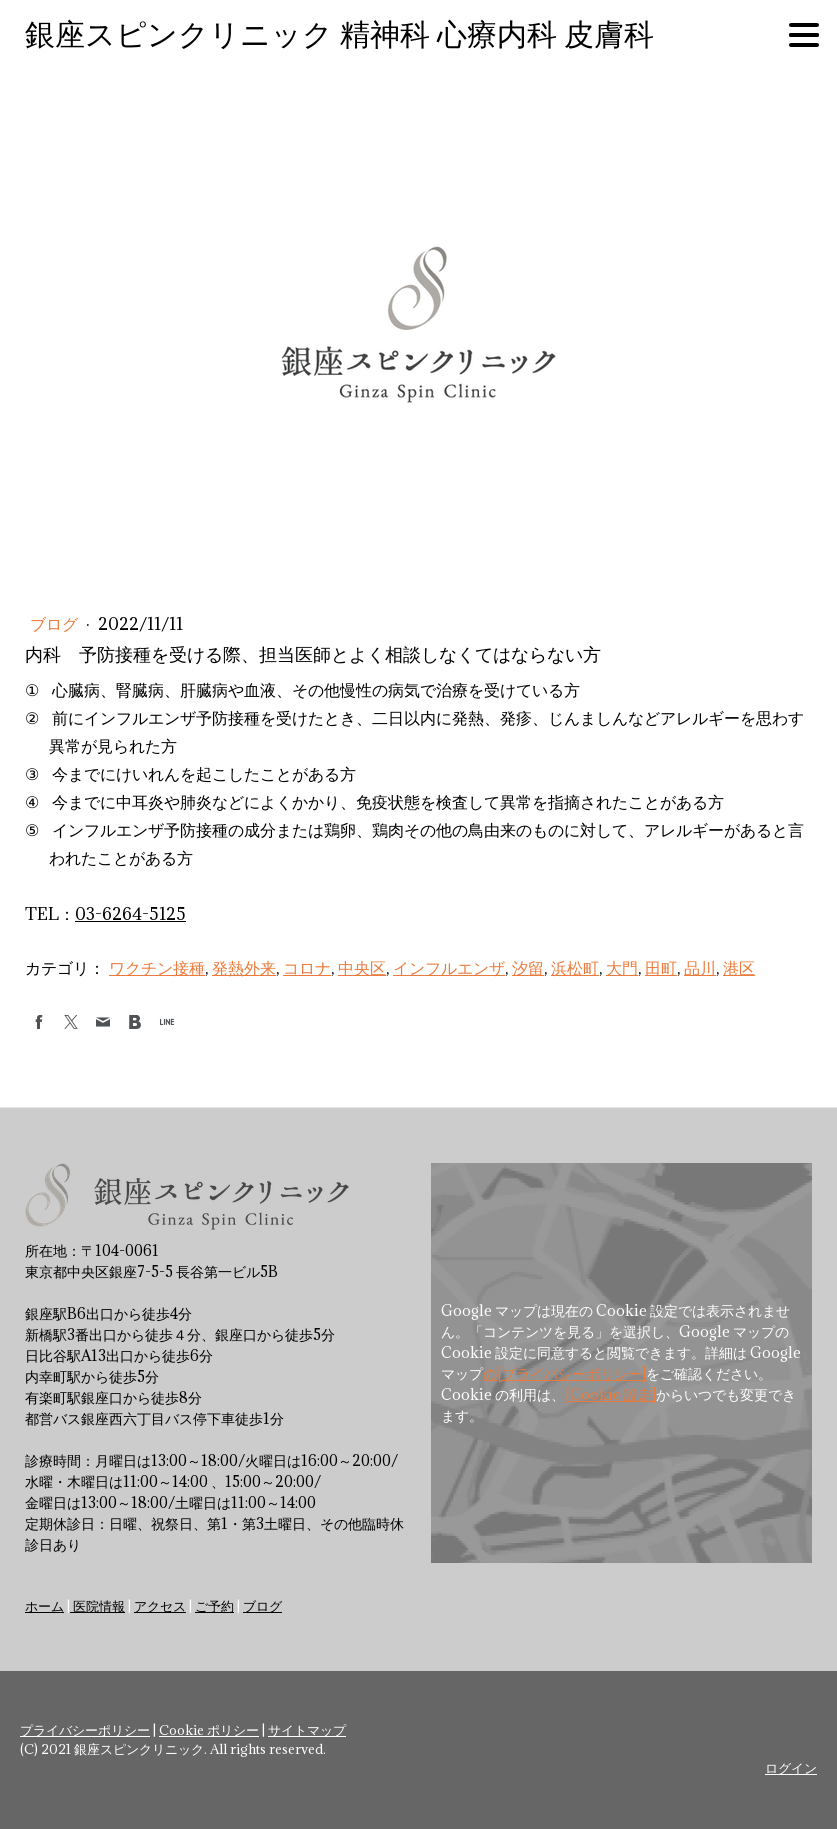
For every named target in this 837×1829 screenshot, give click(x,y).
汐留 (528, 968)
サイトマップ (307, 1730)
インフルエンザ (449, 968)
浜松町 (575, 968)
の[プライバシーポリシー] (564, 1373)
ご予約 (214, 1606)
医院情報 (97, 1606)
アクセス (160, 1606)
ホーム (44, 1606)
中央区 (362, 968)
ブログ (56, 624)
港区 (739, 968)
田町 (661, 968)
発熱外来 (244, 968)
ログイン (791, 1768)
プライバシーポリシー (85, 1730)
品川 (700, 968)
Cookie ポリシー (209, 1730)
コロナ (307, 968)
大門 (622, 968)
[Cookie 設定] (610, 1394)
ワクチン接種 (157, 968)
